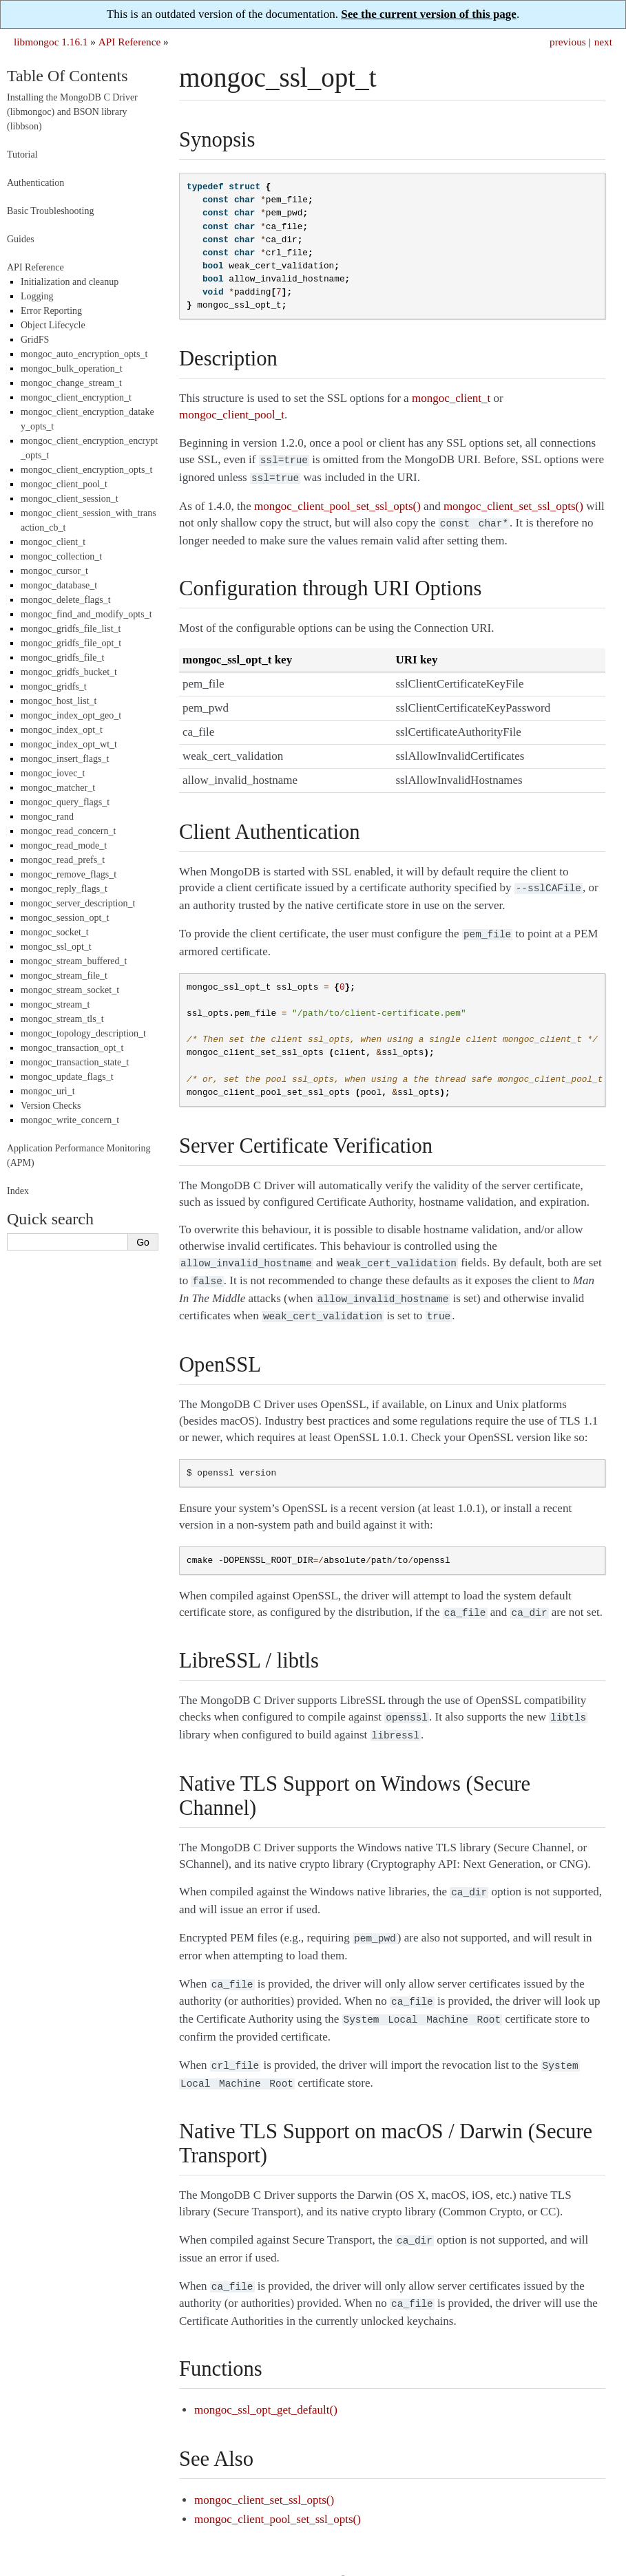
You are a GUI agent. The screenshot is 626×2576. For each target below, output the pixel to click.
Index (18, 1191)
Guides (20, 239)
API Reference (129, 41)
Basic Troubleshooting (50, 211)
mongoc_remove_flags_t (68, 874)
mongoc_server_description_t (78, 903)
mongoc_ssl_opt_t (56, 946)
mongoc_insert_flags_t (65, 759)
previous (568, 41)
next (603, 41)
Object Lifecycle (53, 325)
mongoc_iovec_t (53, 773)
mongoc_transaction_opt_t (72, 1048)
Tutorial (22, 154)
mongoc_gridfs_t (54, 686)
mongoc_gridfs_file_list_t (71, 629)
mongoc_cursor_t (54, 571)
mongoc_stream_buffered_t (74, 961)
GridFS (35, 339)
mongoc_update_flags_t (67, 1077)
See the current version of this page (429, 14)
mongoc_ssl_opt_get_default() (265, 2379)
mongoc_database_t (59, 585)
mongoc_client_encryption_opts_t (86, 470)
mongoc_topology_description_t (83, 1033)
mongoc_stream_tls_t (62, 1019)
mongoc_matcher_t (58, 788)
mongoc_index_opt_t (62, 730)
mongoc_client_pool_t (64, 484)
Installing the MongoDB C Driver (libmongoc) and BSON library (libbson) (72, 111)
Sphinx (578, 2549)
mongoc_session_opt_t (65, 918)
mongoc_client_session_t (69, 498)
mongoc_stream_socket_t (70, 990)
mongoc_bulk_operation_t (72, 368)
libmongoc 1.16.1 (51, 41)
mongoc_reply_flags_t (64, 889)
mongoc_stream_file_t (64, 975)
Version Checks (51, 1105)
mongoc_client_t (53, 542)
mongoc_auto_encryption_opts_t (84, 354)
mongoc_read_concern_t (68, 831)
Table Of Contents (67, 76)
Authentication (35, 183)
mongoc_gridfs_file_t (62, 657)
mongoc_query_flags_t (65, 802)
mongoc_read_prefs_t (63, 860)
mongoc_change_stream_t (71, 383)
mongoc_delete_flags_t (66, 600)
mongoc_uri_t (48, 1091)
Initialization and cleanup (69, 282)
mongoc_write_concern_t (70, 1120)
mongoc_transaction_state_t (75, 1062)
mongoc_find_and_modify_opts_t (86, 614)
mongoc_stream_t (55, 1004)
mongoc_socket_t (55, 932)
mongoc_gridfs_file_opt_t (71, 643)
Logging (37, 296)
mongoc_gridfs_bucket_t (69, 672)
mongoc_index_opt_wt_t (69, 744)
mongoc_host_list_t (58, 701)
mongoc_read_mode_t (64, 845)
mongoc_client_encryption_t (76, 397)
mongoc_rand (47, 816)
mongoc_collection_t (61, 556)
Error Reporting (51, 311)
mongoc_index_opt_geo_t (71, 715)
